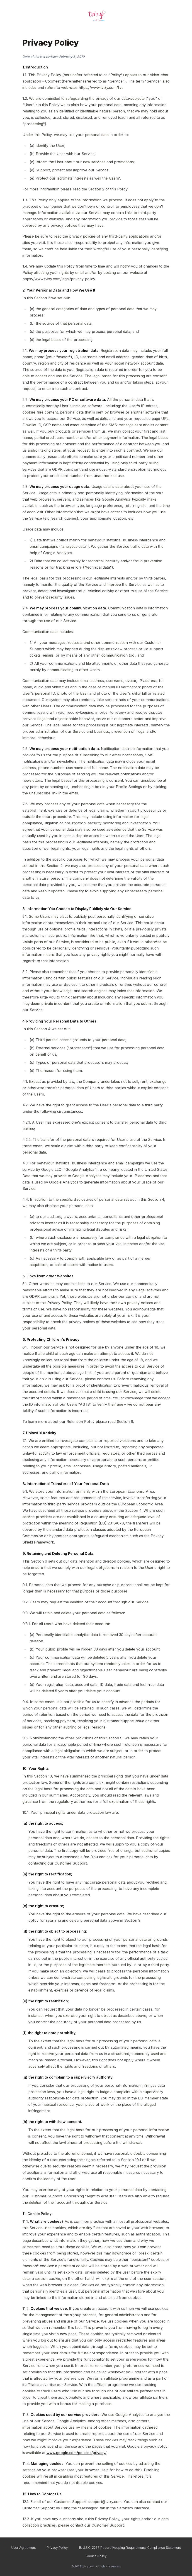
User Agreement (23, 2547)
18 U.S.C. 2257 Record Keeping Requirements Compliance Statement (130, 2547)
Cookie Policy (96, 2556)
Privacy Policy (57, 2547)
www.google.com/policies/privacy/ (76, 2452)
